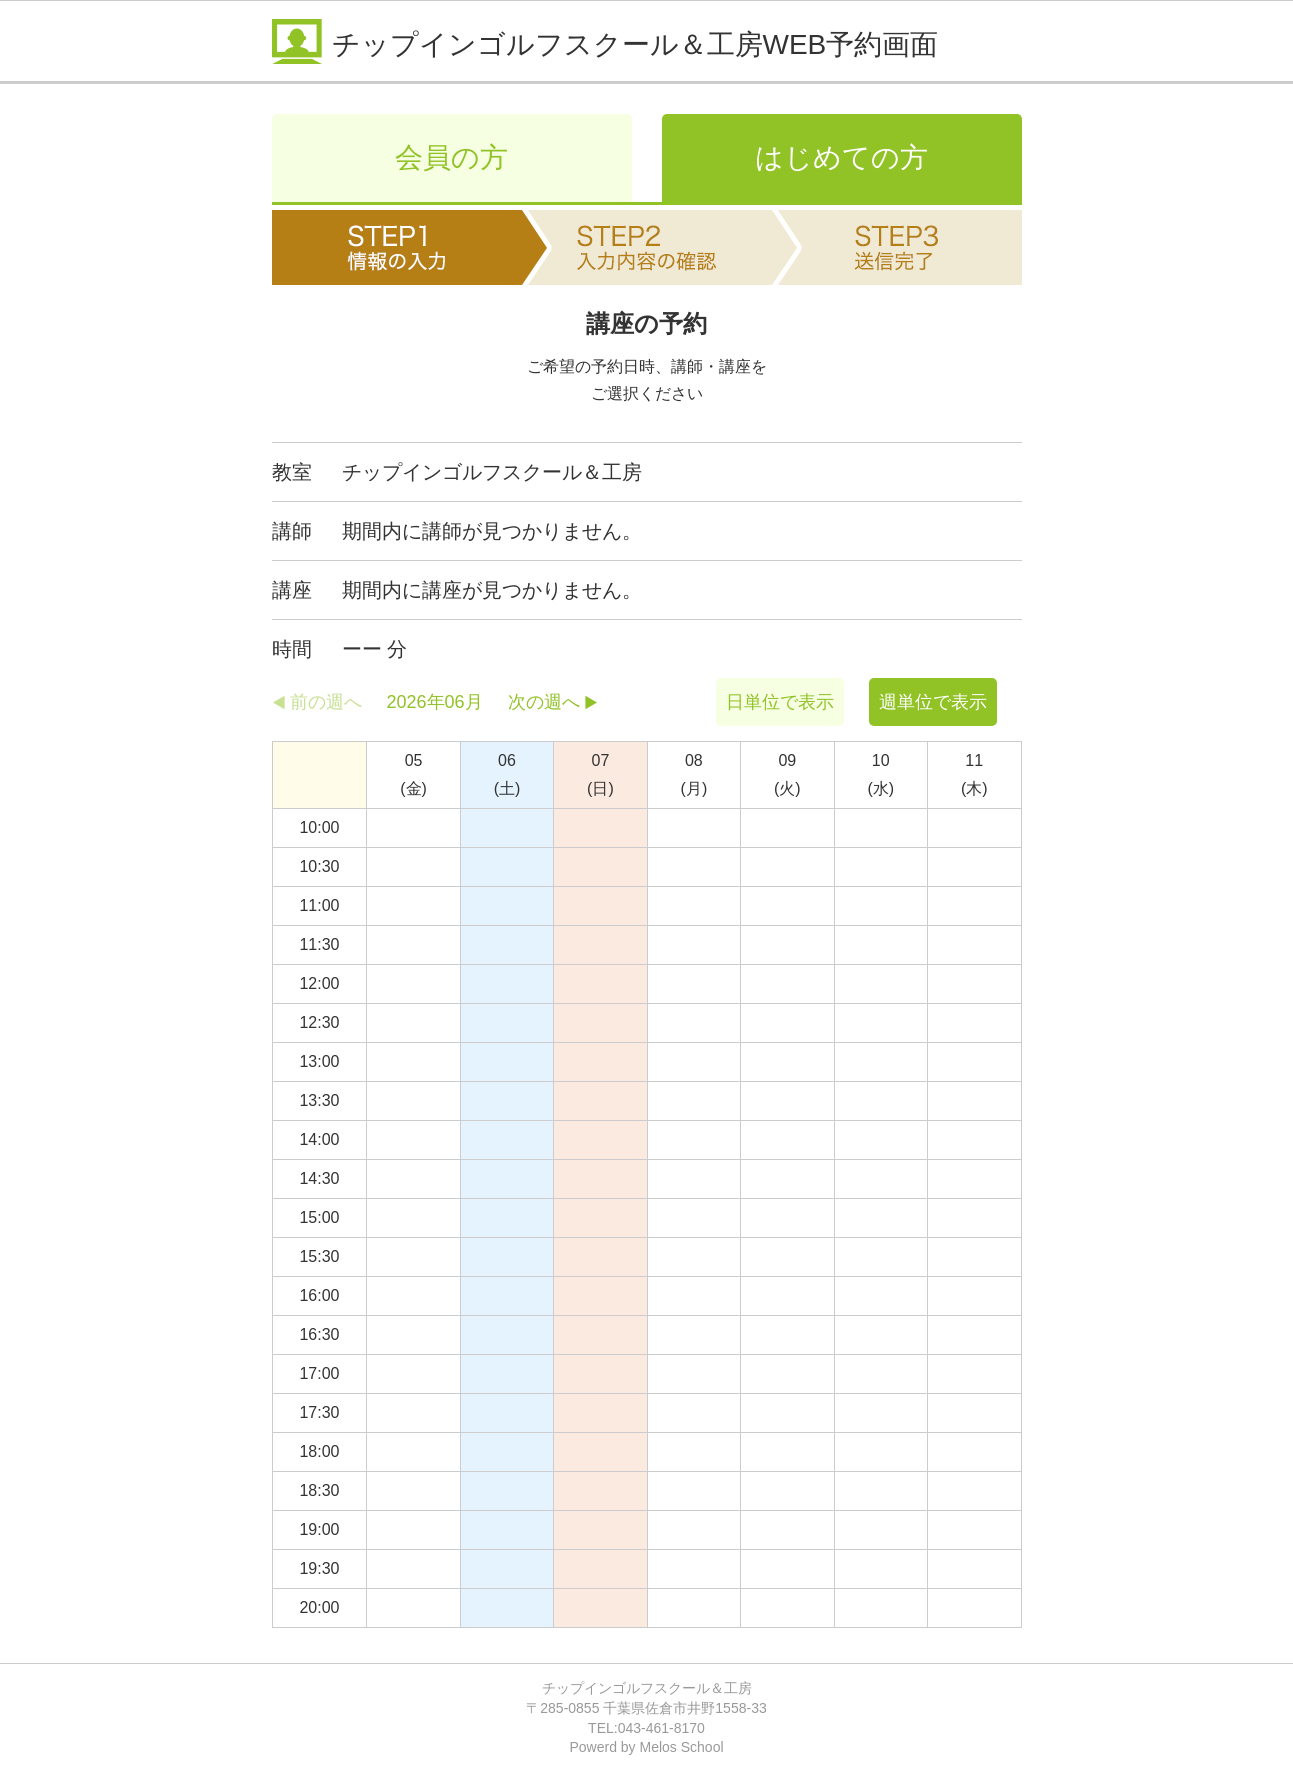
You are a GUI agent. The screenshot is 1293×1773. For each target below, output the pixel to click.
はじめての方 (841, 157)
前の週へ (326, 702)
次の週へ (544, 702)
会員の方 (451, 157)
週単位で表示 (933, 702)
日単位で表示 (780, 702)
